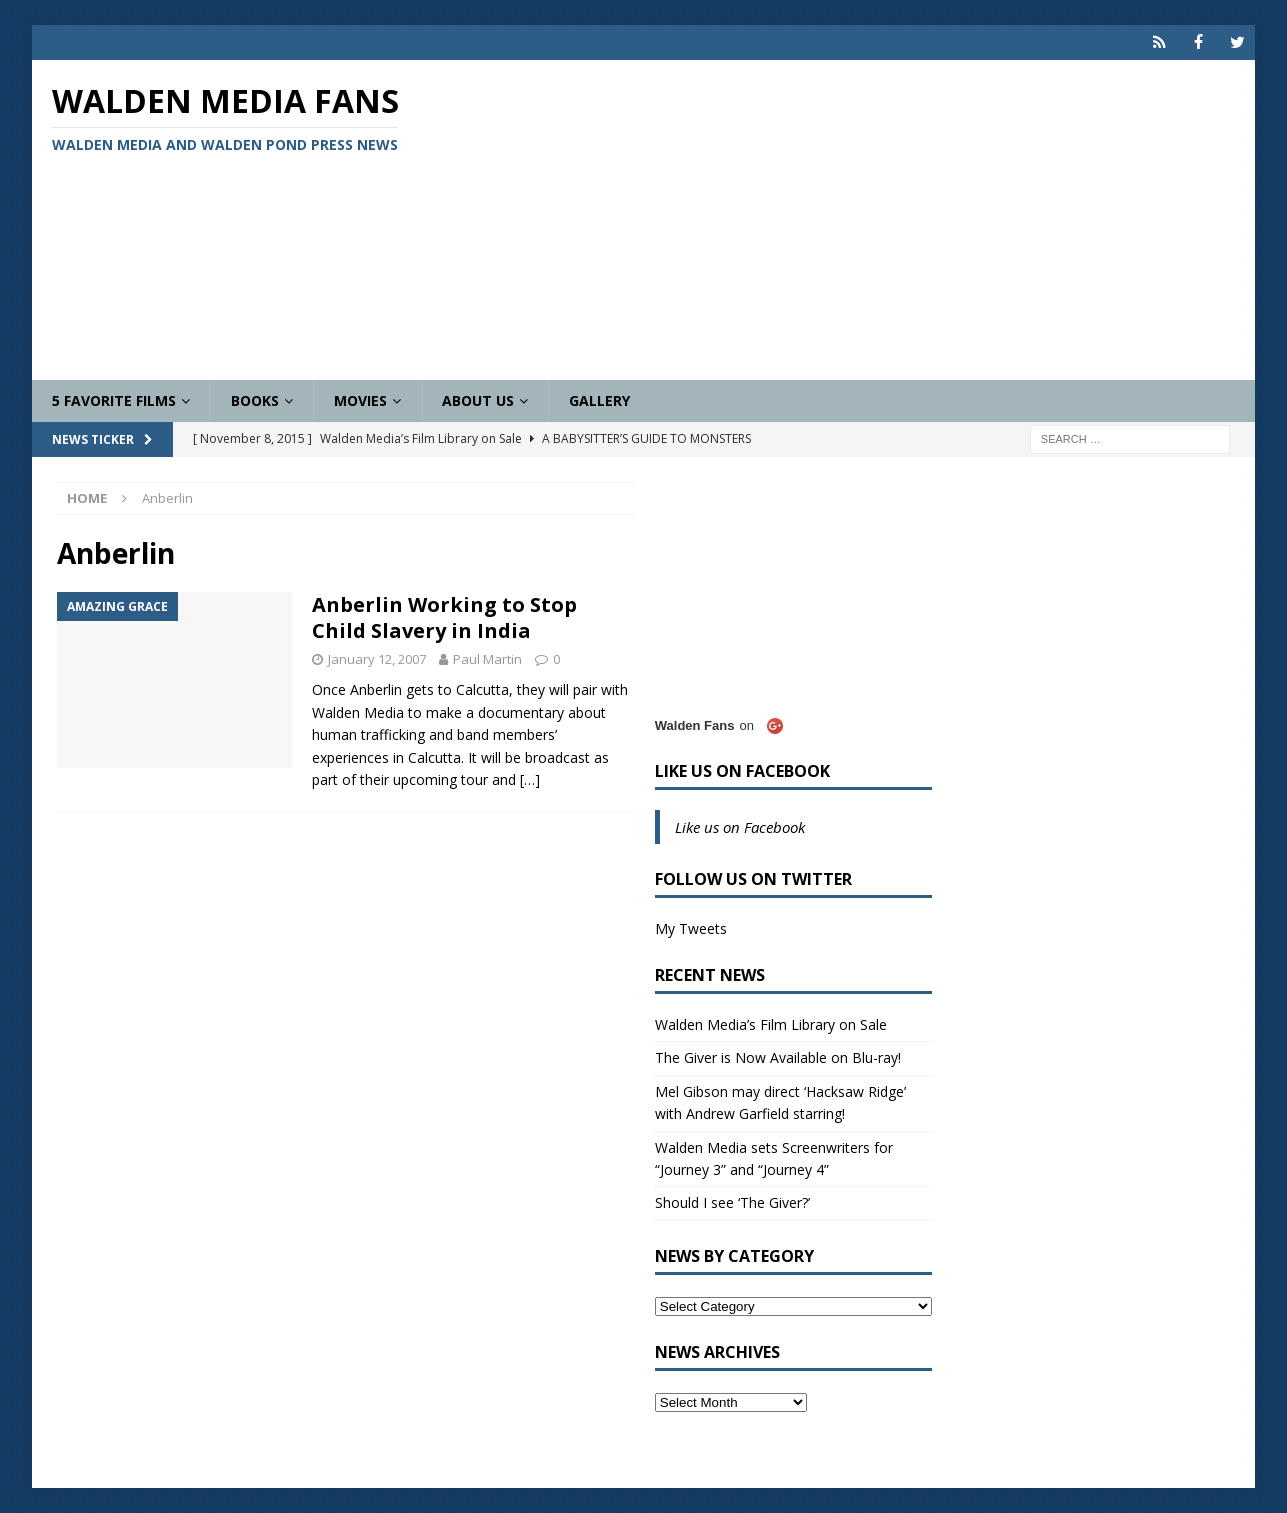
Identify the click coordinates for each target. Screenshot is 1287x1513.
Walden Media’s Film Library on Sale (771, 1024)
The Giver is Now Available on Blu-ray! (778, 1057)
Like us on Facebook (742, 771)
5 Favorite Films (114, 400)
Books (255, 400)
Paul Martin (487, 659)
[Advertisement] (842, 220)
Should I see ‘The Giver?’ (732, 1202)
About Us (478, 400)
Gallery (599, 400)
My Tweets (691, 928)
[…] (530, 779)
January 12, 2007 (377, 659)
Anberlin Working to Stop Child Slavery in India (444, 617)
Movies (360, 400)
